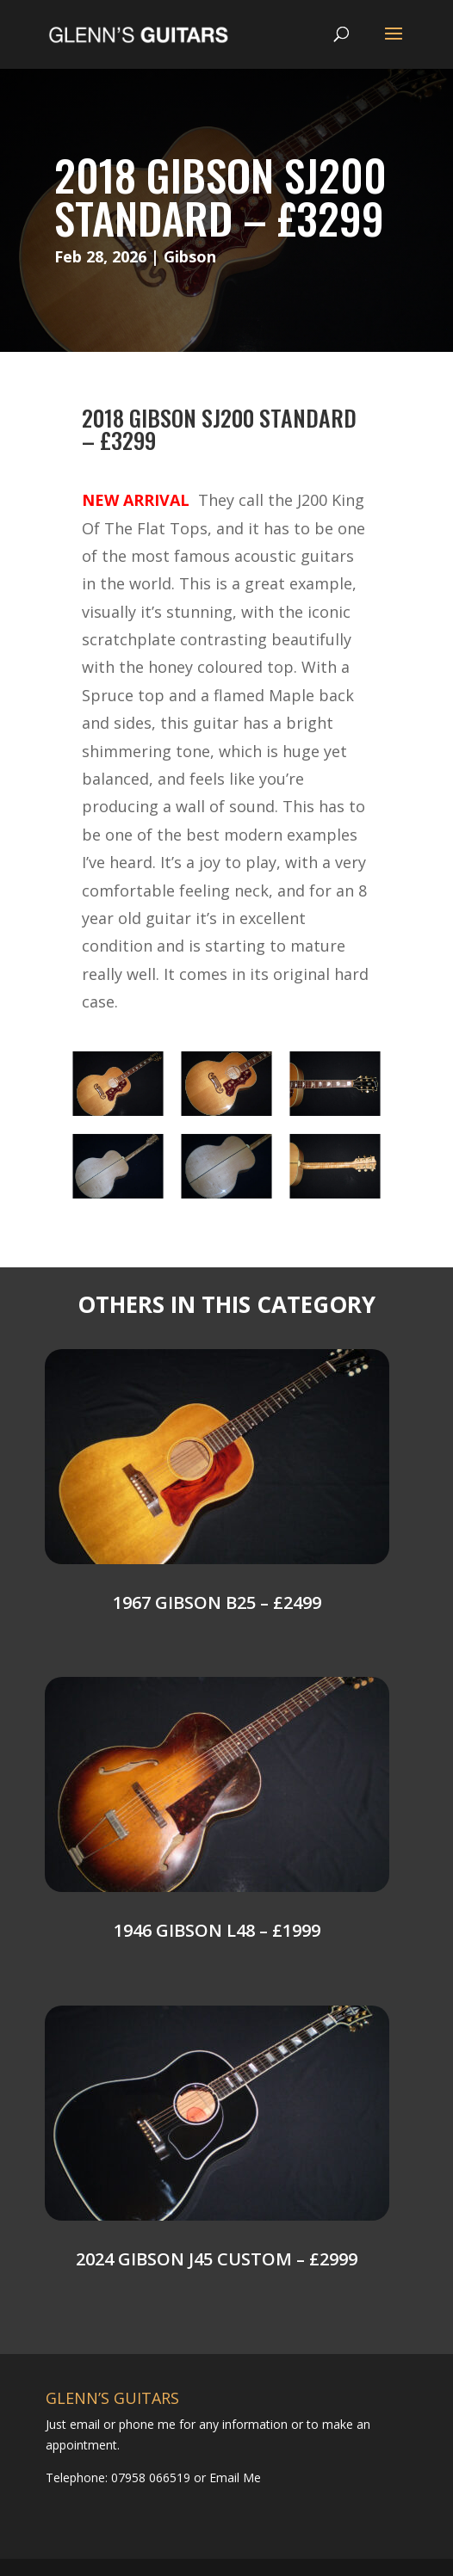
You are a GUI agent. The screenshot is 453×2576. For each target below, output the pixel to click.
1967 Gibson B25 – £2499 (217, 1602)
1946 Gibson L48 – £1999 (217, 1930)
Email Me (233, 2477)
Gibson (190, 256)
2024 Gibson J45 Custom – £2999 (216, 2259)
